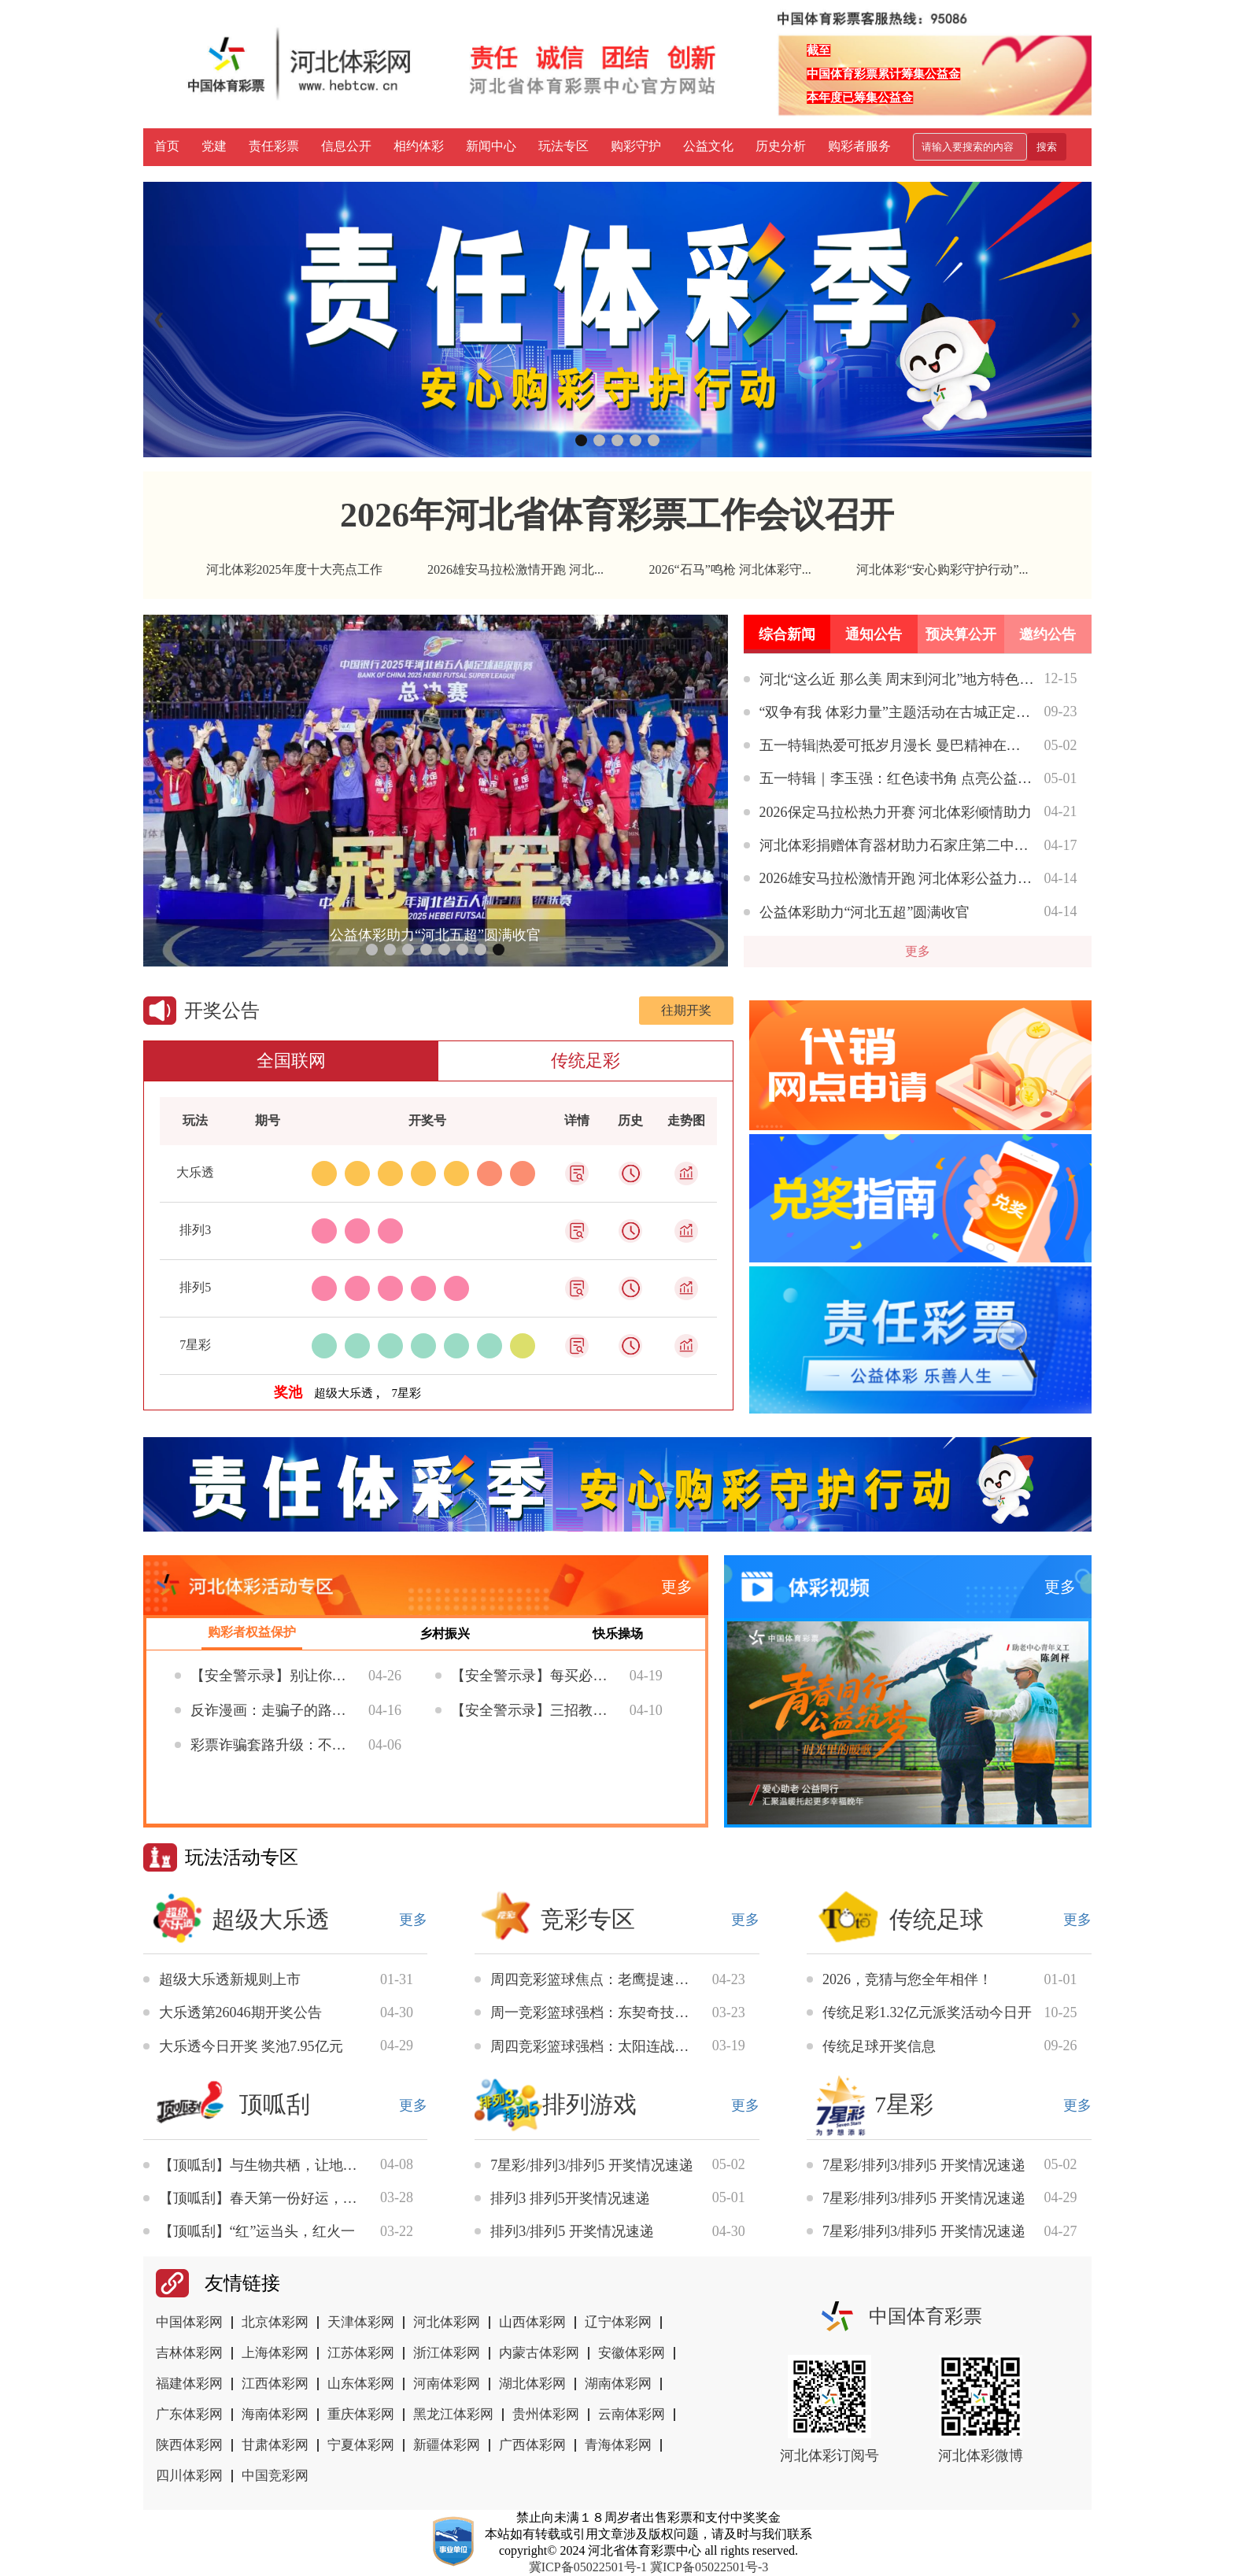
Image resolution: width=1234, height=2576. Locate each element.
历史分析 (781, 146)
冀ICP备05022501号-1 (588, 2567)
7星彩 (903, 2104)
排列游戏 (589, 2104)
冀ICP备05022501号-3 (709, 2567)
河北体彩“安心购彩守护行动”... (942, 569)
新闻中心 (491, 146)
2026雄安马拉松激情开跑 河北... (515, 569)
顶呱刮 (274, 2104)
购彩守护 (636, 146)
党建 (214, 146)
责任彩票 (274, 146)
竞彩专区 (588, 1919)
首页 (166, 146)
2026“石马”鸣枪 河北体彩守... (730, 569)
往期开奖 (686, 1010)
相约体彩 (418, 146)
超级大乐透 (271, 1919)
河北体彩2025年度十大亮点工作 (294, 569)
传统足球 (936, 1919)
